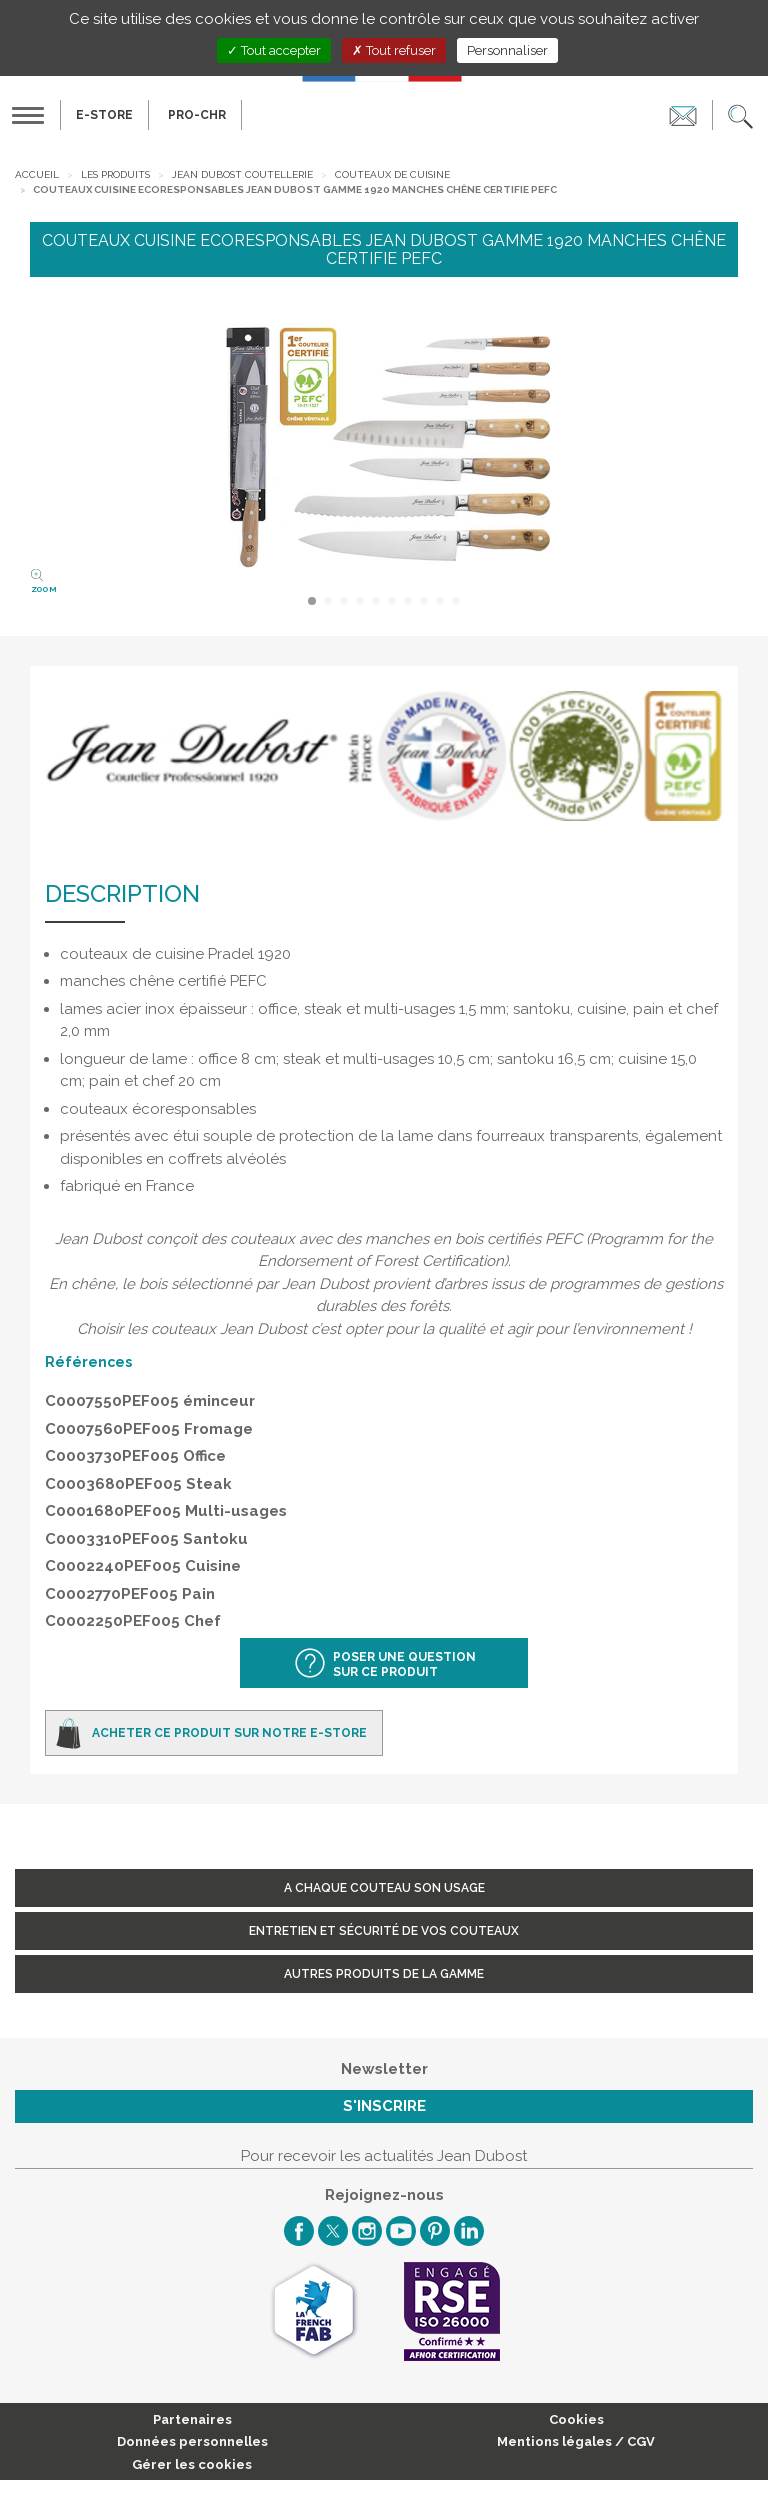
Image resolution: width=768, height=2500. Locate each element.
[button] (740, 115)
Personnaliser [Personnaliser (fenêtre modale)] (507, 50)
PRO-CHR (197, 115)
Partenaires (192, 2419)
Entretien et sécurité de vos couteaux (384, 1931)
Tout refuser (394, 50)
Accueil (37, 174)
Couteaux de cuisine (392, 174)
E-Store (104, 115)
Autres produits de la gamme (384, 1974)
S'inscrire (384, 2106)
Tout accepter (274, 50)
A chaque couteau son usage (384, 1888)
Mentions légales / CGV (576, 2441)
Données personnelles (192, 2441)
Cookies (576, 2419)
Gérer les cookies (192, 2464)
